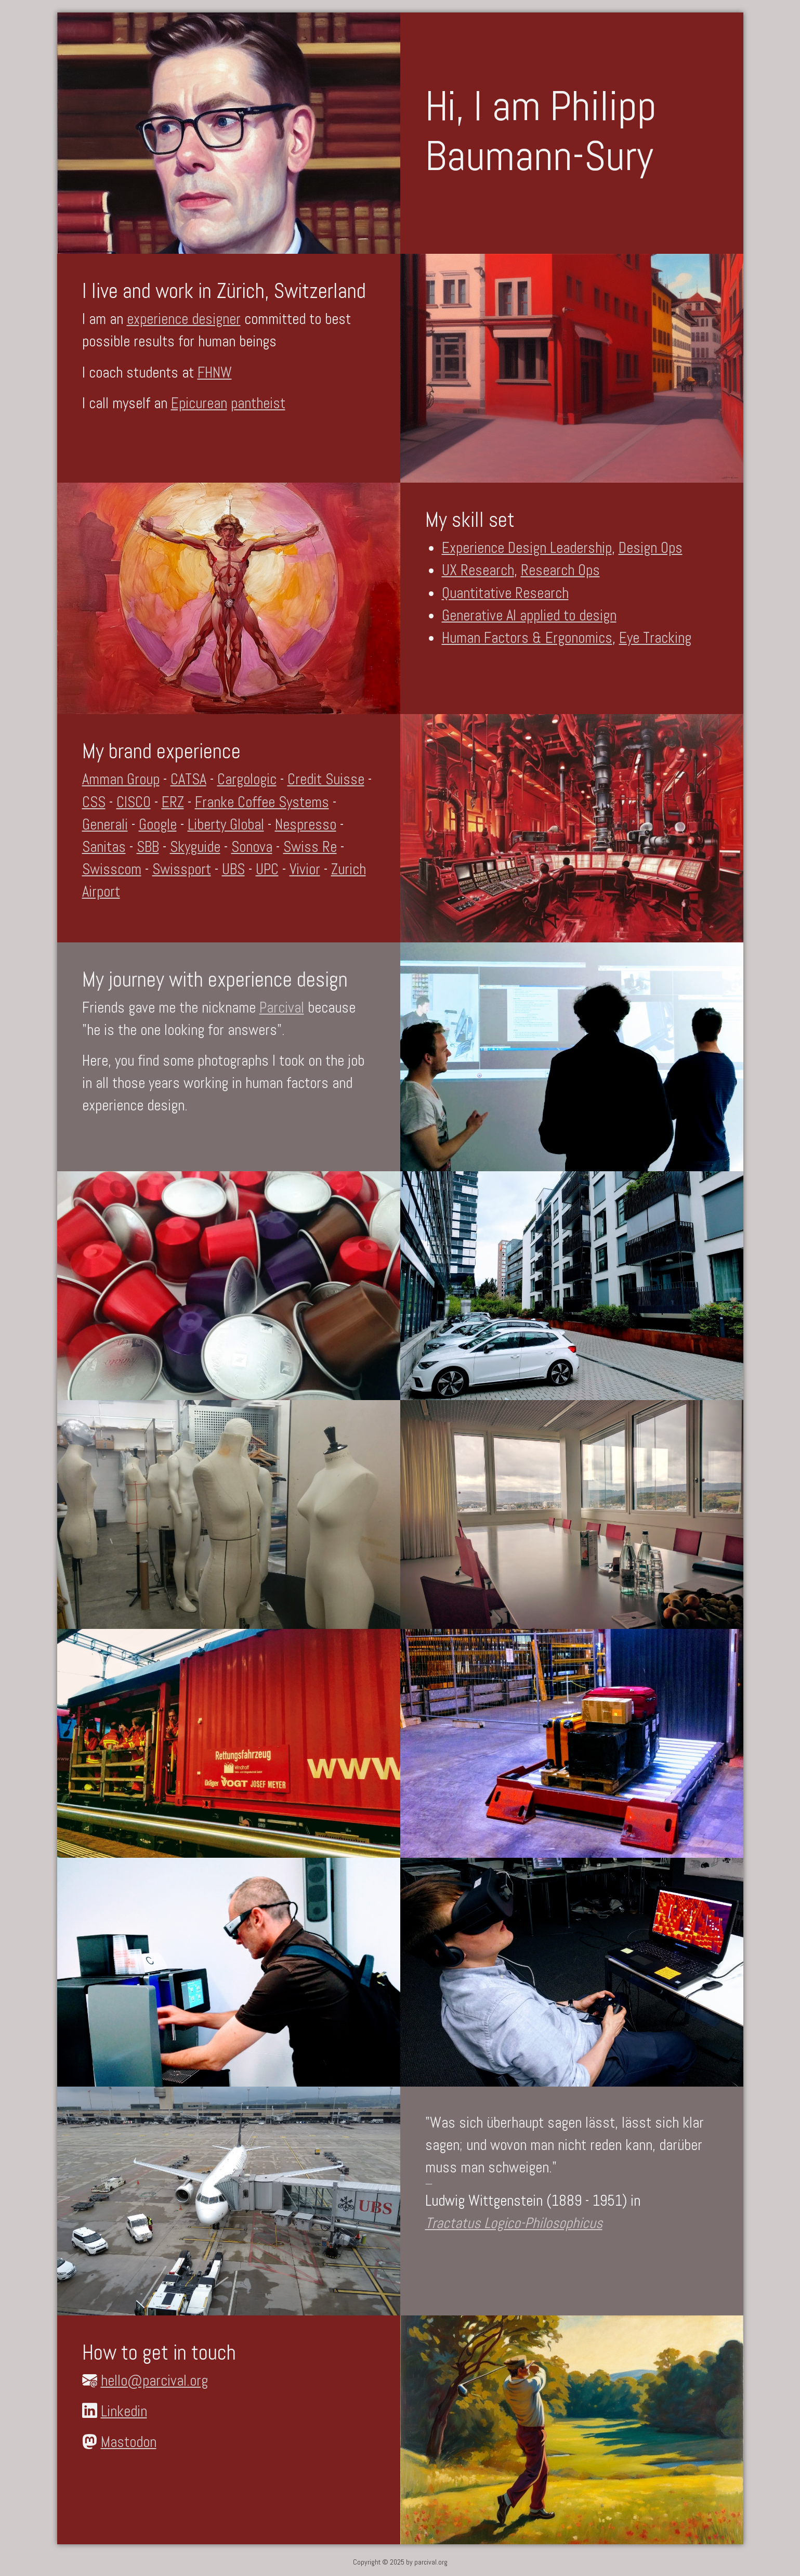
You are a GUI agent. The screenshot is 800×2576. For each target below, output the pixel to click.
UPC (267, 869)
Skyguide (195, 846)
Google (158, 824)
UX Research (478, 570)
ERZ (173, 802)
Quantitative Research (505, 593)
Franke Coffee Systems (262, 802)
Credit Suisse (325, 779)
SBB (148, 846)
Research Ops (560, 570)
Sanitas (104, 846)
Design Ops (651, 547)
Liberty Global (226, 824)
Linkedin (124, 2411)
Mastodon (128, 2441)
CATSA (188, 779)
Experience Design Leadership (527, 547)
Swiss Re (310, 846)
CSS (94, 802)
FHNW (215, 372)
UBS (233, 869)
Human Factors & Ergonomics (527, 637)
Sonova (251, 846)
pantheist (258, 403)
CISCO (133, 802)
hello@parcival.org (154, 2380)
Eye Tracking (655, 637)
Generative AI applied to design (529, 615)
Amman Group (121, 779)
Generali (105, 824)
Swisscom (111, 869)
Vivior (305, 869)
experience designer (184, 318)
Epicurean (199, 403)
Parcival (281, 1007)
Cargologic (247, 779)
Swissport (181, 869)
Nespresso (305, 824)
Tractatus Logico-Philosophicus (513, 2222)
